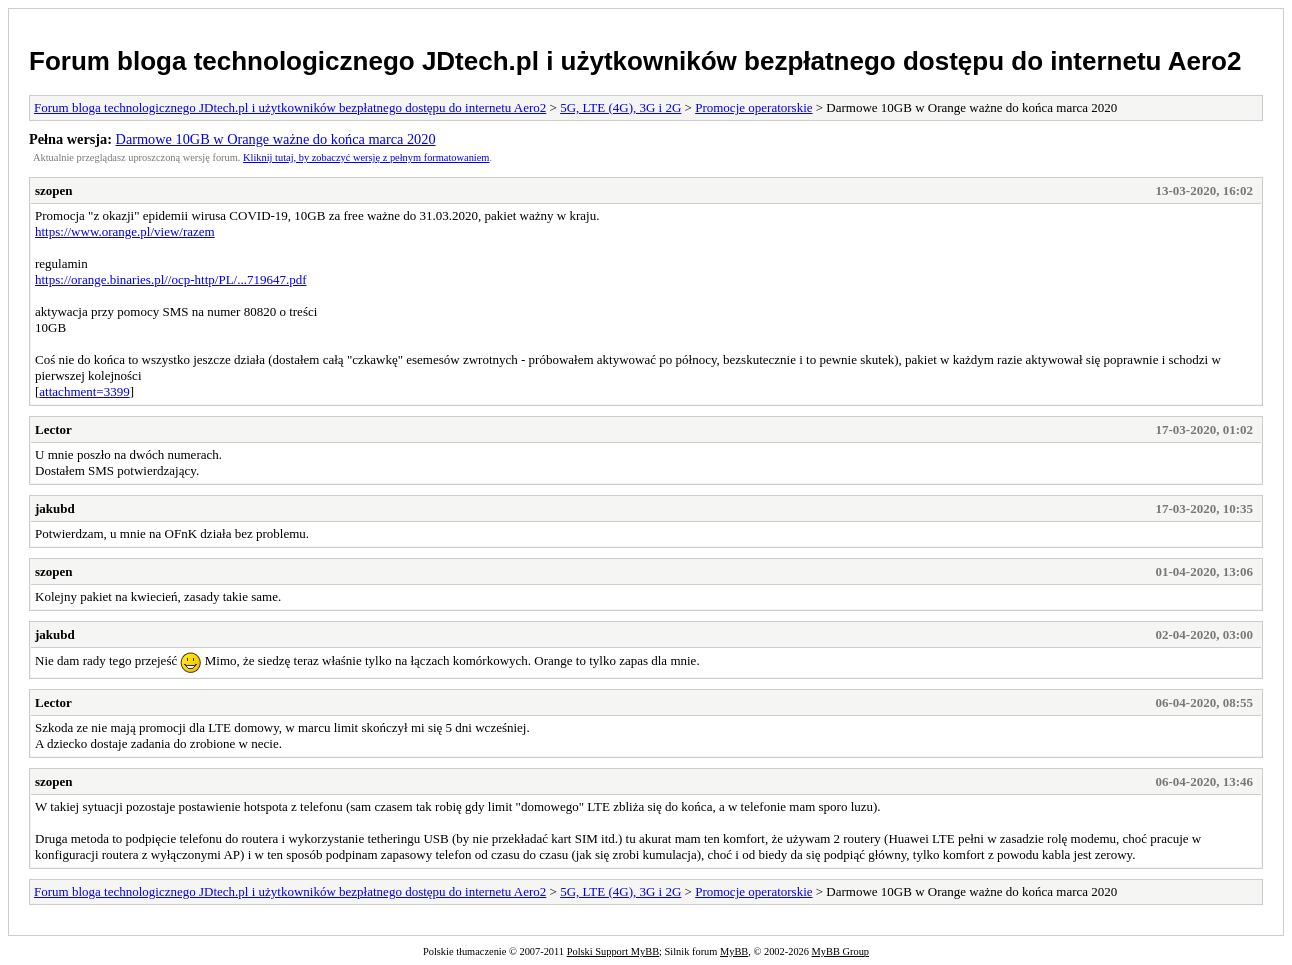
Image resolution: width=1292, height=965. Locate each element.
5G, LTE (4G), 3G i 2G (620, 107)
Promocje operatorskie (753, 107)
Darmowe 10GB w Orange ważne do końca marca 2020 (276, 139)
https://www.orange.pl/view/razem (125, 231)
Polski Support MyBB (613, 951)
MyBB (734, 951)
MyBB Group (840, 951)
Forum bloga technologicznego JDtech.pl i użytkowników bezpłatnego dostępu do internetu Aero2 (635, 61)
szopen (54, 190)
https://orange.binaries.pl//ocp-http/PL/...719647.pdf (171, 279)
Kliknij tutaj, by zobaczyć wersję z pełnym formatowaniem (366, 157)
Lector (53, 429)
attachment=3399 (84, 391)
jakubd (55, 508)
